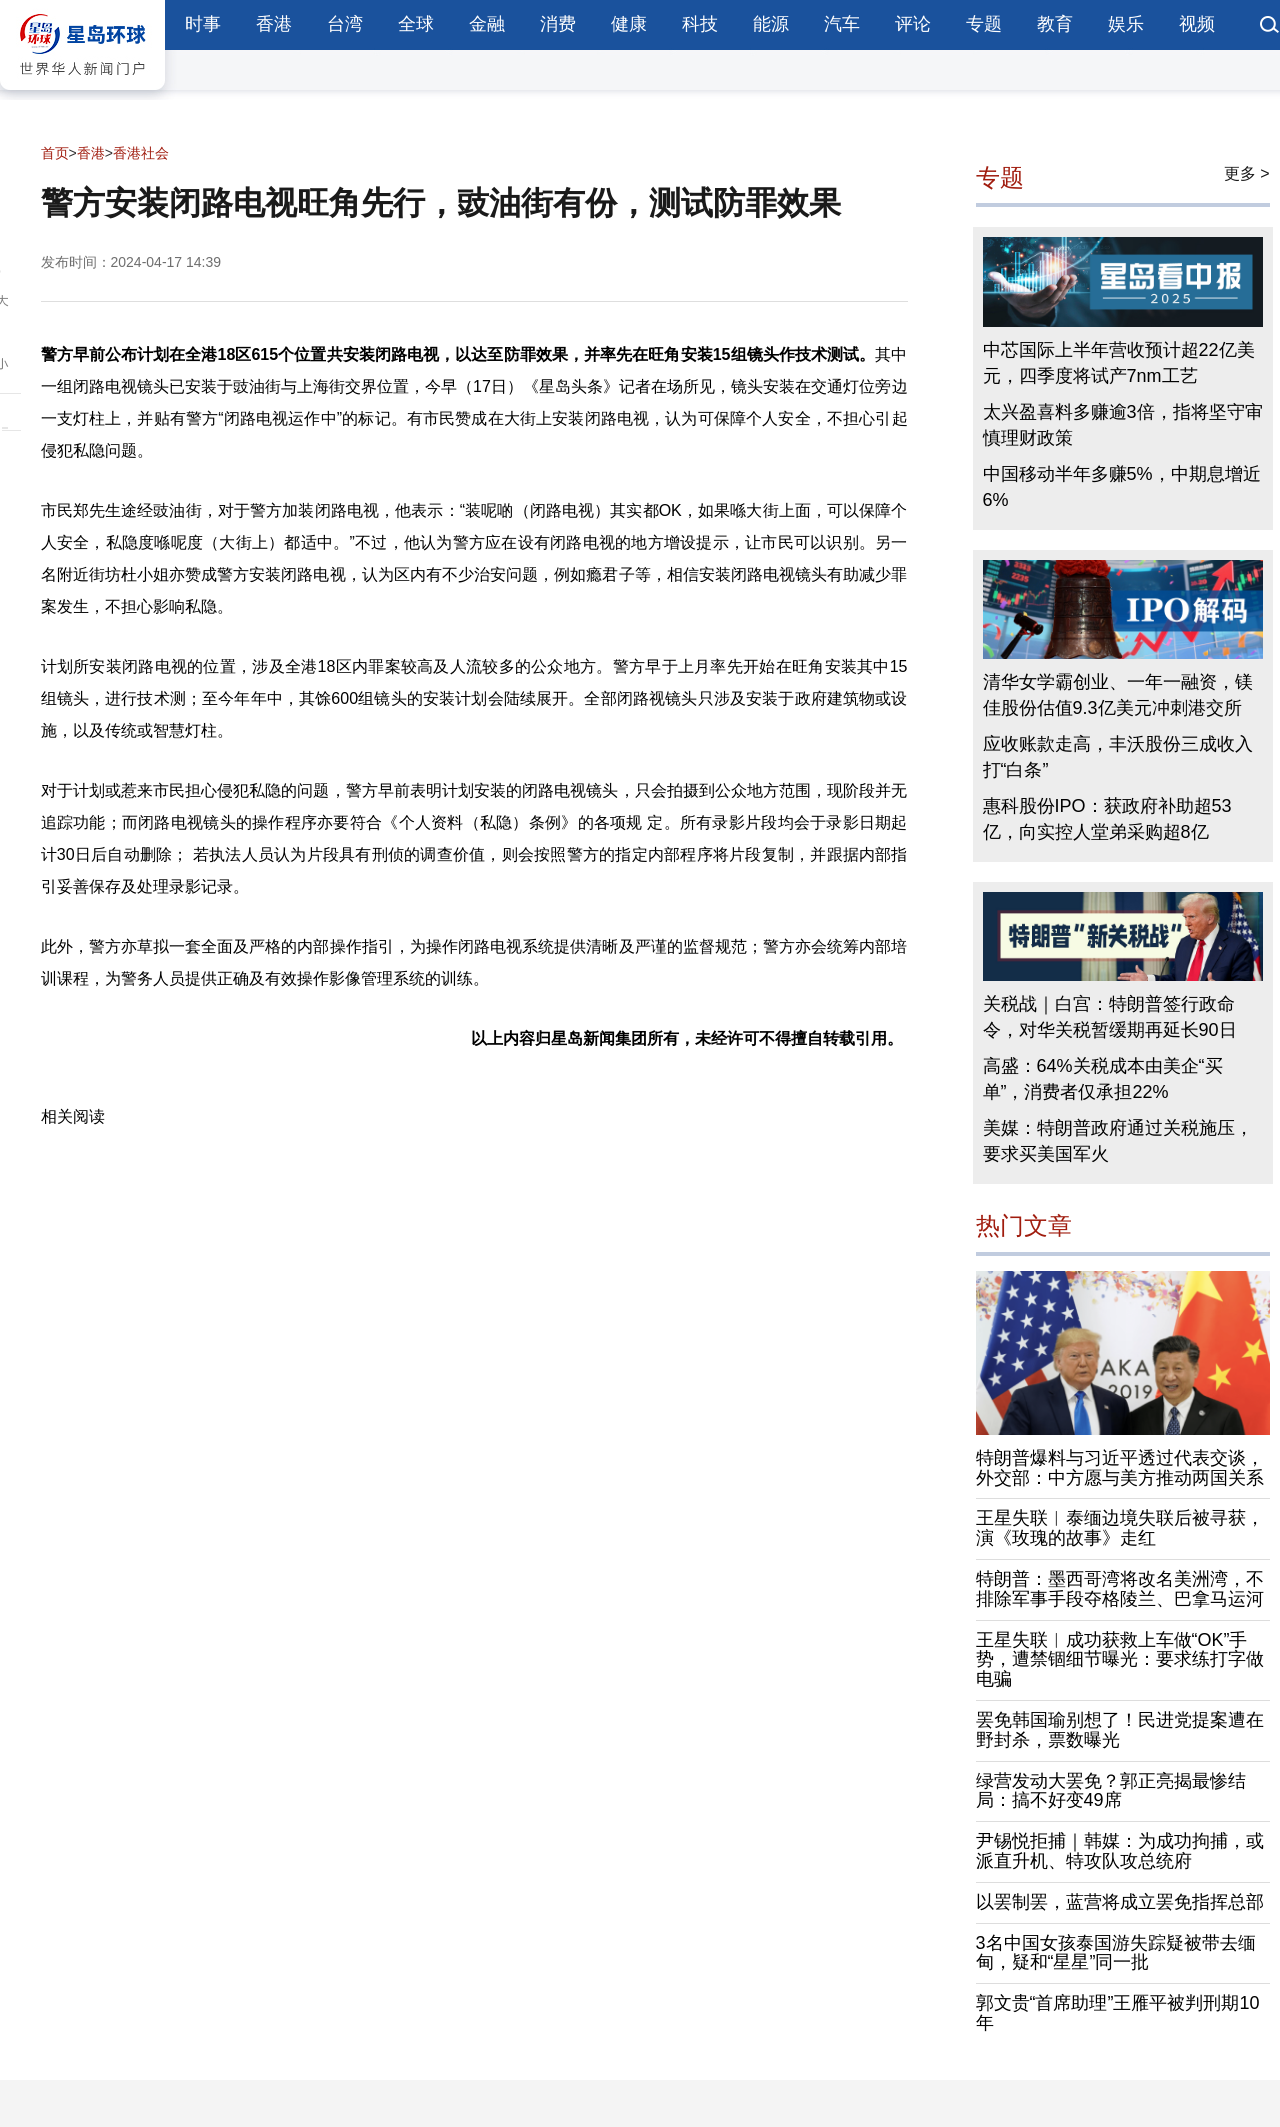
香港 (274, 24)
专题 (984, 24)
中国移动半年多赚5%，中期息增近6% (1122, 487)
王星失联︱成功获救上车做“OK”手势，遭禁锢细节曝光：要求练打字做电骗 (1120, 1660)
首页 (55, 153)
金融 (487, 24)
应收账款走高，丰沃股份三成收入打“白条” (1118, 757)
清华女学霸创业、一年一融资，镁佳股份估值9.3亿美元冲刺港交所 (1118, 695)
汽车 (842, 24)
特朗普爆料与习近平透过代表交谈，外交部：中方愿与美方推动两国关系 (1120, 1468)
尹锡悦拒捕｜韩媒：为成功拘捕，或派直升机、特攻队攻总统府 (1120, 1851)
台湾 (345, 24)
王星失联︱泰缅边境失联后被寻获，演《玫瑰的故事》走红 (1120, 1528)
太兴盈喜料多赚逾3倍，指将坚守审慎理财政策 (1123, 425)
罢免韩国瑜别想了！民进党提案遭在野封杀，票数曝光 (1120, 1730)
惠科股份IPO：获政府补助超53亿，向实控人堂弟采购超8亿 (1107, 819)
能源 (771, 24)
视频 (1197, 24)
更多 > (1247, 173)
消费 (558, 24)
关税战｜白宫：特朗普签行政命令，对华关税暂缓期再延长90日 (1110, 1017)
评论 (913, 24)
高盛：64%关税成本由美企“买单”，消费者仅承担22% (1103, 1079)
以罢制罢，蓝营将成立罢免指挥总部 (1120, 1902)
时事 (203, 24)
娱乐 (1126, 24)
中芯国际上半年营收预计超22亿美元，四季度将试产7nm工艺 (1119, 363)
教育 (1055, 24)
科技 (700, 24)
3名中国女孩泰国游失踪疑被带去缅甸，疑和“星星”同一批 (1116, 1953)
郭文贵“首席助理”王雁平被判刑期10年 (1118, 2013)
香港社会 (141, 153)
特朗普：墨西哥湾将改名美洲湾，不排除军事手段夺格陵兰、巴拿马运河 (1120, 1589)
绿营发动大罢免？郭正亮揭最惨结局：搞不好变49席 (1111, 1791)
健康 (629, 24)
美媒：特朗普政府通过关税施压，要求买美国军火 (1118, 1141)
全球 (416, 24)
